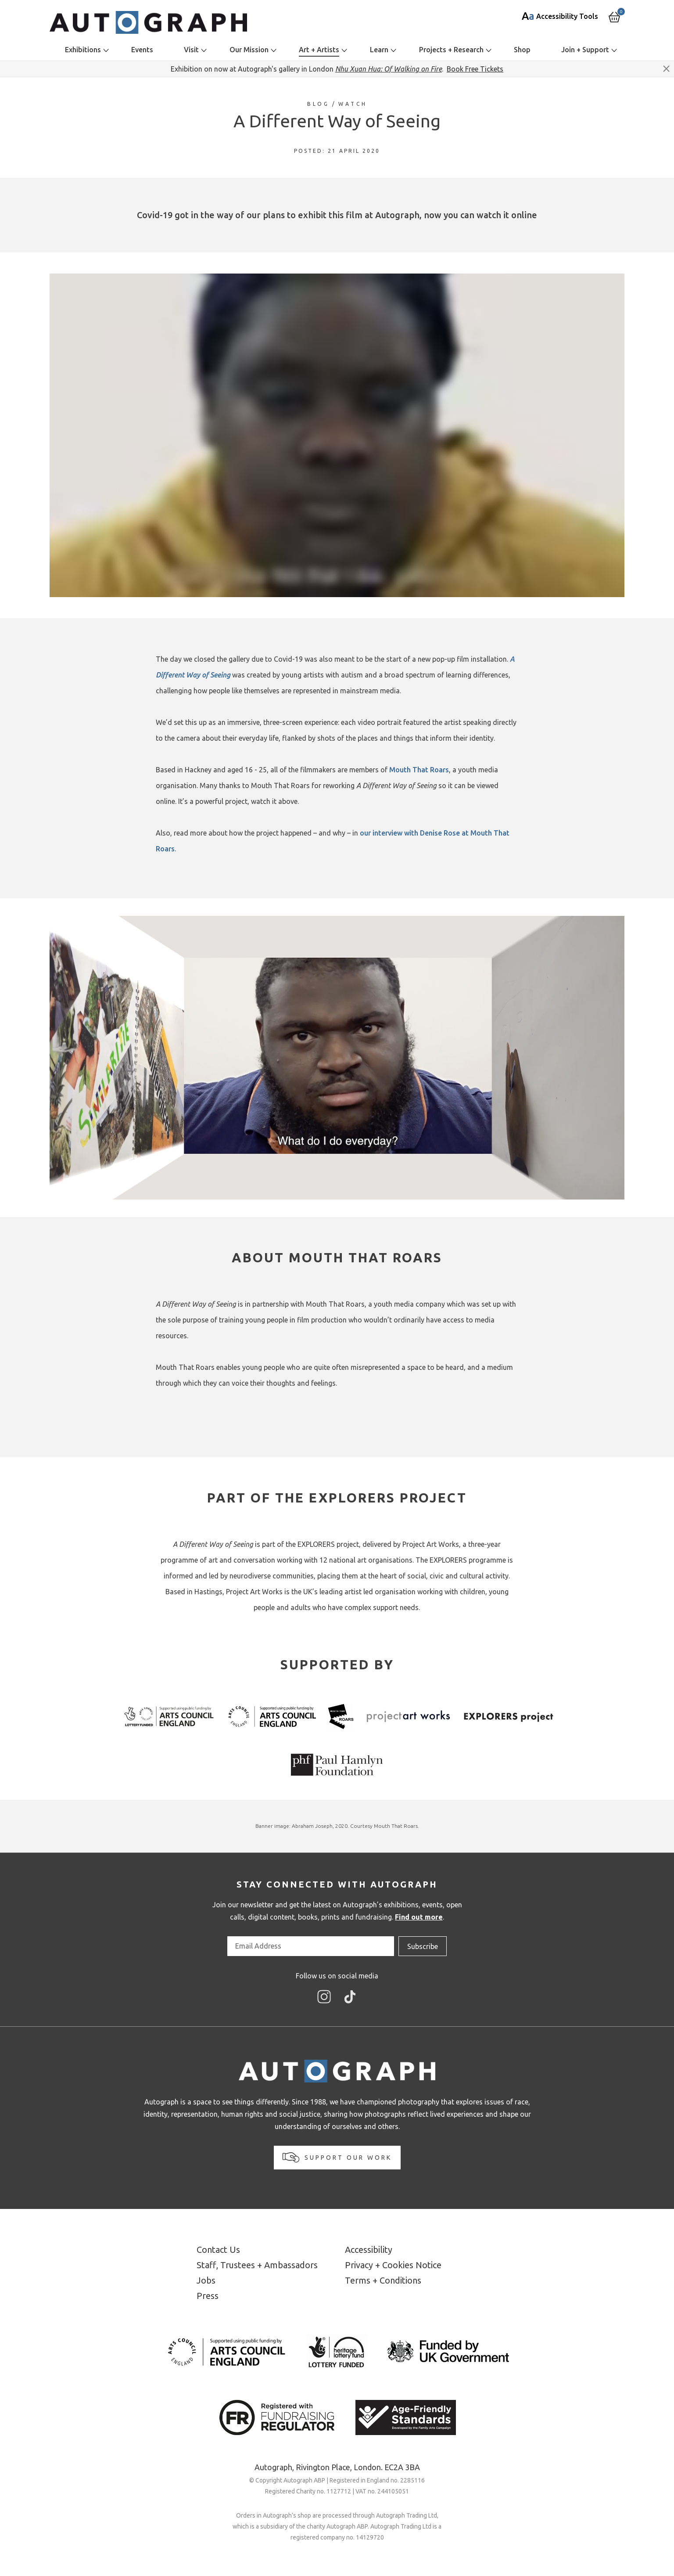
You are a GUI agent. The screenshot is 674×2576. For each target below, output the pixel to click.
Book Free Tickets (475, 69)
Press (208, 2296)
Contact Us (218, 2250)
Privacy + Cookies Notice (393, 2265)
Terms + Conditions (383, 2280)
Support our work (337, 2157)
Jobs (206, 2280)
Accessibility (368, 2250)
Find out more (419, 1917)
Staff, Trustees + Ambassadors (257, 2265)
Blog (318, 104)
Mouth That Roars (419, 770)
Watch (352, 104)
